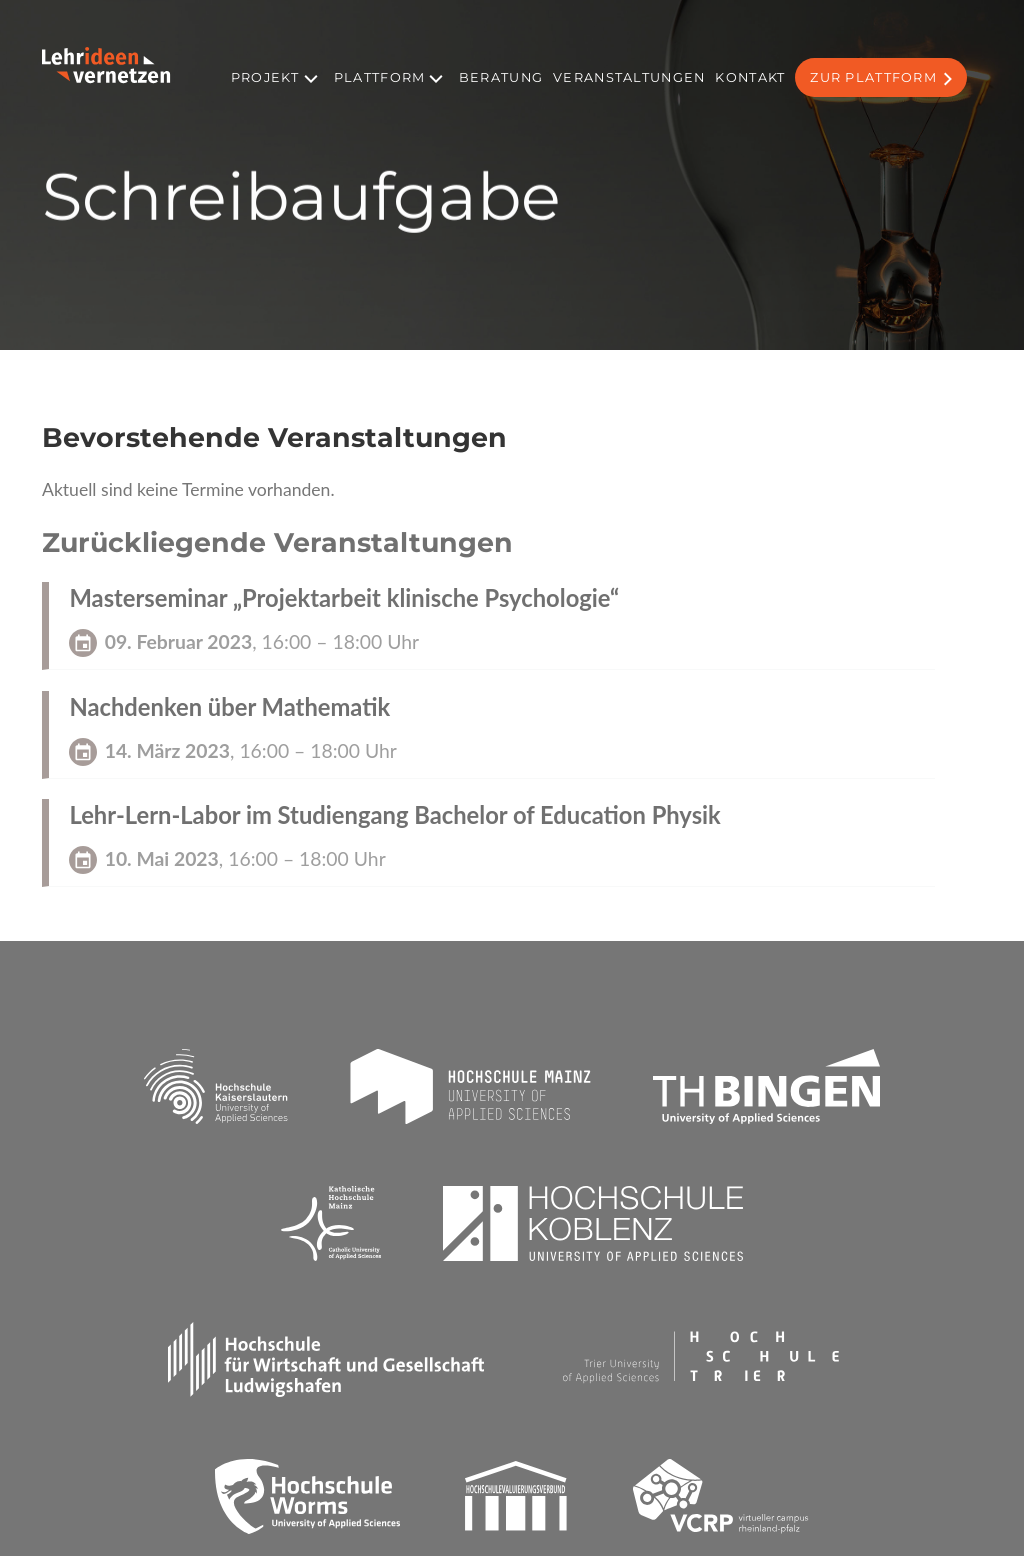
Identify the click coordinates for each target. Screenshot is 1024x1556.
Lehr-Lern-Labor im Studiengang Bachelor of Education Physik (394, 815)
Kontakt (750, 77)
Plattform (380, 77)
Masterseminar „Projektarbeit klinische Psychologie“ (344, 598)
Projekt (265, 77)
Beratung (501, 77)
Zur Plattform (873, 77)
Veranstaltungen (629, 77)
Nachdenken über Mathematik (229, 707)
